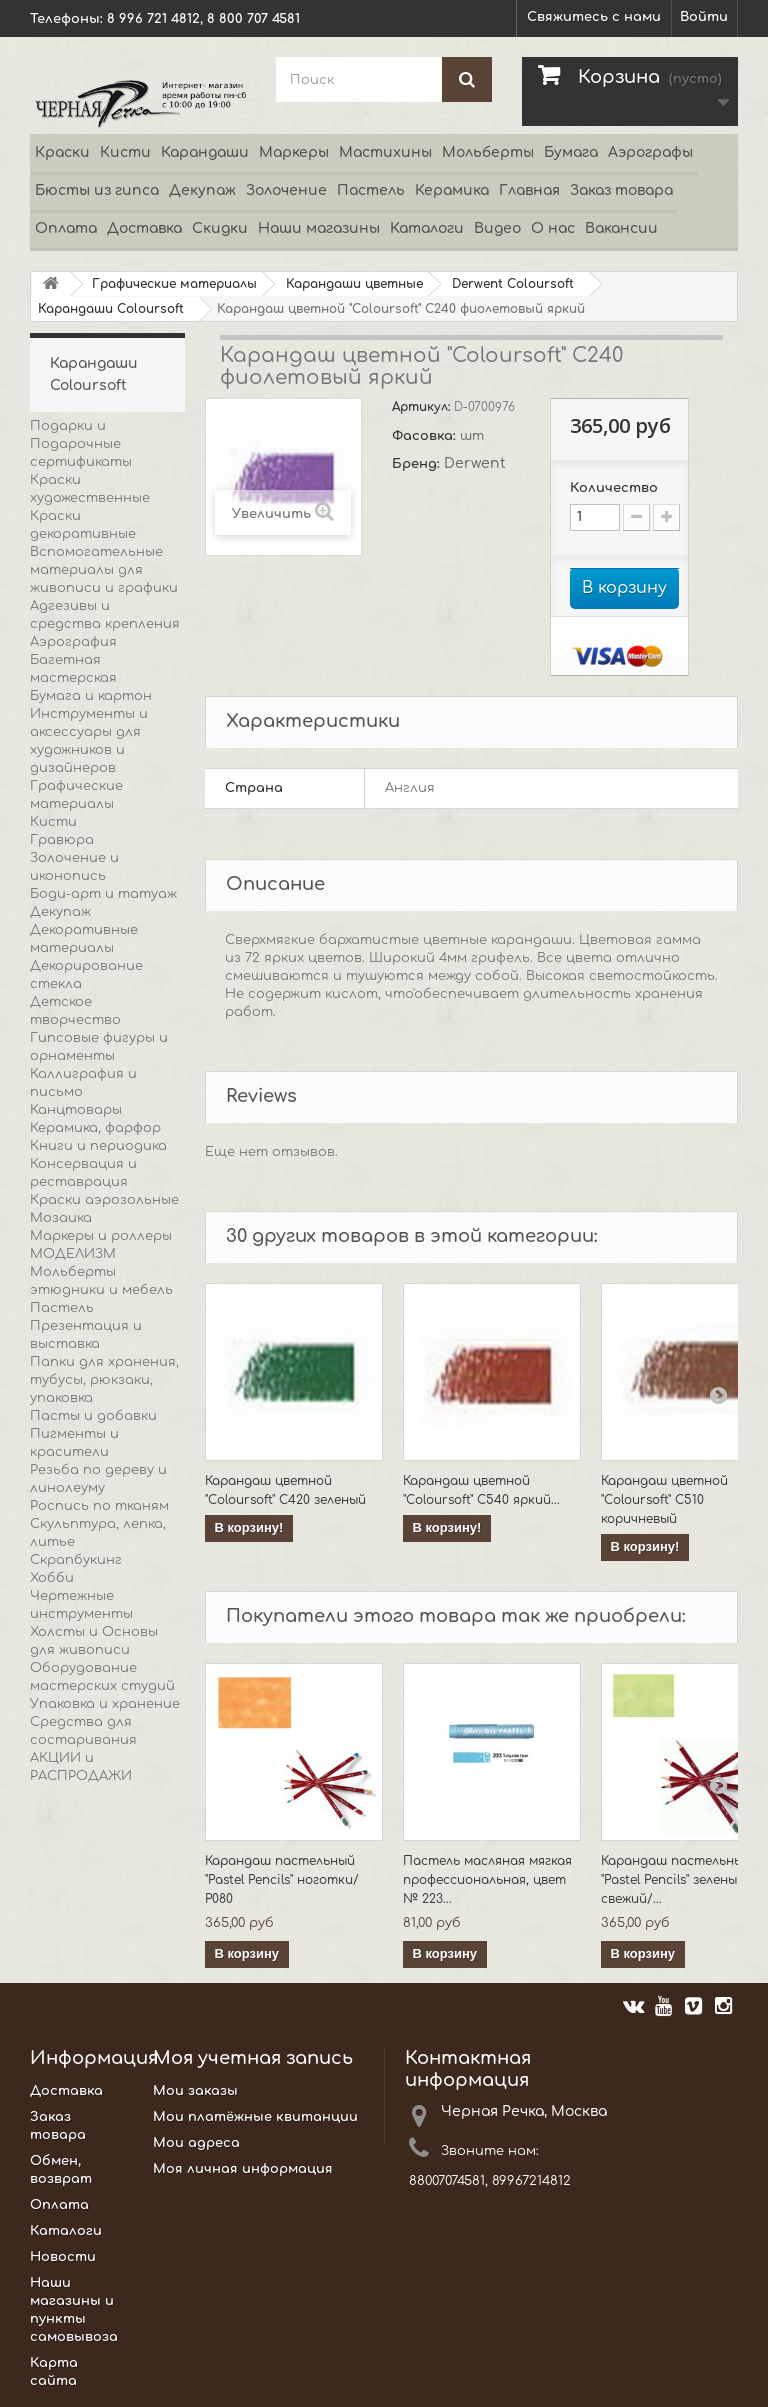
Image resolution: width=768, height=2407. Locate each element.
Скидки (220, 228)
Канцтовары (76, 1110)
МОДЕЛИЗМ (73, 1254)
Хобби (52, 1578)
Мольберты (488, 152)
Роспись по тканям (99, 1506)
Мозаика (61, 1218)
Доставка (144, 228)
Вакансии (621, 228)
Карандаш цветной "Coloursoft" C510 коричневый (664, 1500)
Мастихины (385, 152)
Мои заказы (195, 2091)
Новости (63, 2257)
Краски (62, 152)
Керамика (452, 190)
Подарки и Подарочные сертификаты (81, 444)
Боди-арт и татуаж (103, 894)
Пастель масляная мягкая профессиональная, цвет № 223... (487, 1880)
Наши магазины (319, 228)
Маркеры (294, 152)
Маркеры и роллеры (101, 1236)
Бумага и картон (91, 696)
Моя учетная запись (253, 2058)
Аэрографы (650, 152)
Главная (529, 190)
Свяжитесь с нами (594, 17)
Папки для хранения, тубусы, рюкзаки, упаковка (104, 1380)
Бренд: (418, 464)
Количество (614, 488)
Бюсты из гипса (97, 190)
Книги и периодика (98, 1146)
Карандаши (205, 152)
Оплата (66, 228)
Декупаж (202, 190)
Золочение (286, 190)
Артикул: (423, 407)
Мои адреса (196, 2143)
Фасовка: (426, 436)
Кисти (125, 152)
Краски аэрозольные (104, 1200)
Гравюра (62, 840)
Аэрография (73, 642)
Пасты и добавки (93, 1416)
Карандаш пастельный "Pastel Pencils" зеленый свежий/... (676, 1880)
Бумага (571, 152)
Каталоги (427, 228)
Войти (704, 17)
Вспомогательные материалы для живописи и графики (104, 570)
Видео (497, 228)
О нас (553, 228)
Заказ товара (621, 190)
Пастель (371, 190)
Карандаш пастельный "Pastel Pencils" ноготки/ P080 (282, 1880)
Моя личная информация (243, 2169)
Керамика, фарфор (95, 1128)
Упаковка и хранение (105, 1704)
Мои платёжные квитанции (255, 2117)
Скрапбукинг (76, 1560)
